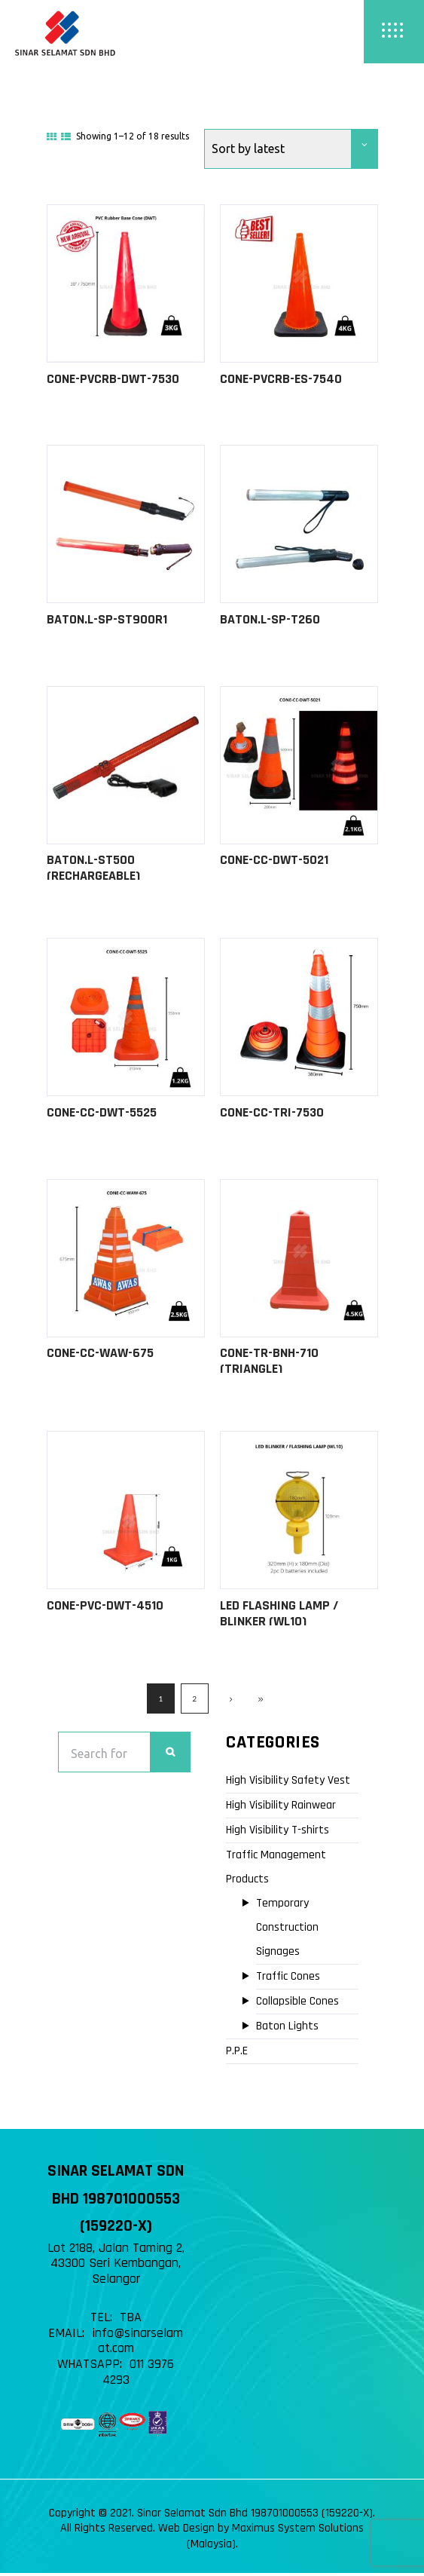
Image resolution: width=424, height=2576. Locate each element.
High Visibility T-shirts (277, 1834)
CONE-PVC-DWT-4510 (105, 1608)
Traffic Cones (288, 1980)
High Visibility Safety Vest (288, 1784)
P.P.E (237, 2055)
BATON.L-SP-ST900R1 (107, 620)
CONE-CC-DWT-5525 (102, 1114)
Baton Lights (287, 2030)
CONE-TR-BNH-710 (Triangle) (269, 1363)
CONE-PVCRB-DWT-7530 (113, 378)
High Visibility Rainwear (281, 1809)
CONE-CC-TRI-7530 (272, 1114)
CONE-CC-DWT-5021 (274, 861)
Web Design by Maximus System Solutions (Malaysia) (261, 2540)
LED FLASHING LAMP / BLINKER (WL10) (279, 1616)
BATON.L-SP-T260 (270, 620)
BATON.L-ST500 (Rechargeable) (93, 869)
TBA (131, 2320)
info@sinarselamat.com (137, 2344)
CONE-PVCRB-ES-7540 (281, 378)
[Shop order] (291, 149)
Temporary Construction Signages (287, 1931)
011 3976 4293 (138, 2375)
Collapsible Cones (297, 2005)
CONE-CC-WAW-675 (100, 1355)
